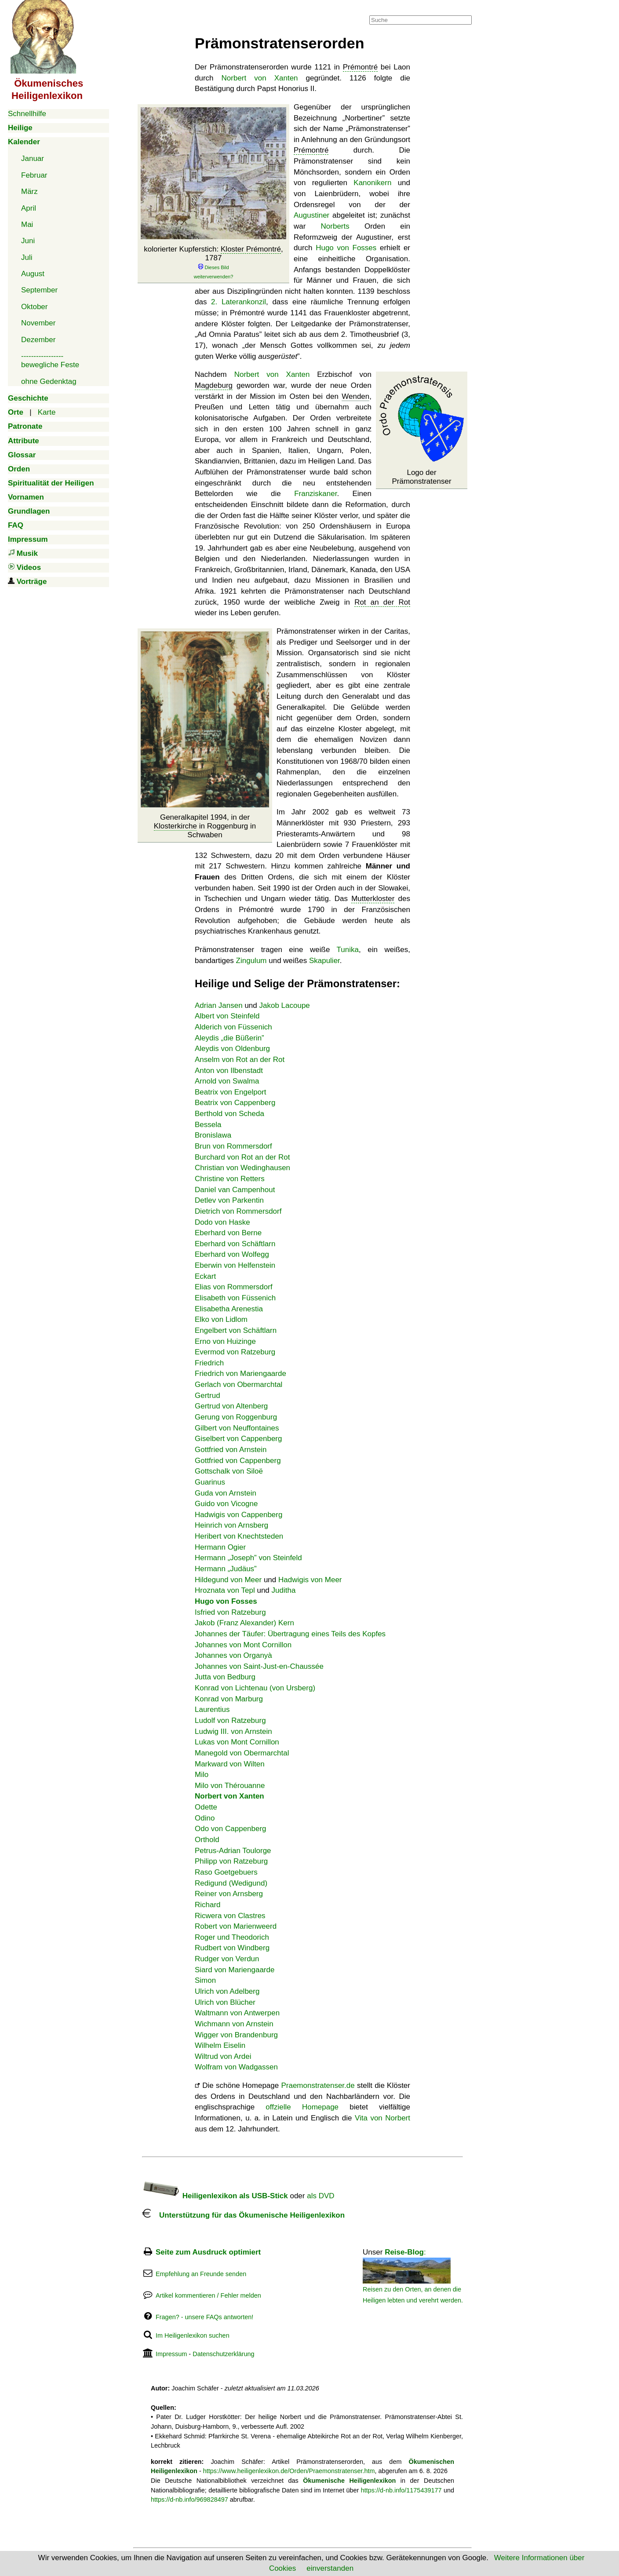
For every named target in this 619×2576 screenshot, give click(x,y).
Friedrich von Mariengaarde (240, 1373)
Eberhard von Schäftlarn (235, 1244)
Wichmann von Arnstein (234, 2024)
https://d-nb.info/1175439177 (401, 2490)
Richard (208, 1905)
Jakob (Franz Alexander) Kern (244, 1623)
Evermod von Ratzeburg (235, 1352)
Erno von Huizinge (225, 1341)
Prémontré (360, 67)
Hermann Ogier (220, 1547)
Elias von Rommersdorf (234, 1287)
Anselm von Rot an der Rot (239, 1059)
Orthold (207, 1839)
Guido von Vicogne (226, 1504)
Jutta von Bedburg (225, 1677)
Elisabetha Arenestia (229, 1309)
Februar (34, 175)
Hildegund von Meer (228, 1580)
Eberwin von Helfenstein (235, 1265)
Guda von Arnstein (225, 1493)
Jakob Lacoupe (284, 1005)
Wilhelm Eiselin (220, 2045)
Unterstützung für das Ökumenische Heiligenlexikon (243, 2215)
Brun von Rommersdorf (233, 1146)
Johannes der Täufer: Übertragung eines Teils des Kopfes (290, 1634)
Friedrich (209, 1363)
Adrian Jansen (219, 1005)
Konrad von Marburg (229, 1699)
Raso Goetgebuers (226, 1872)
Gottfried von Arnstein (230, 1449)
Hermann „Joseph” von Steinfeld (248, 1558)
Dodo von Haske (222, 1222)
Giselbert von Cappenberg (238, 1438)
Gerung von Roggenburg (236, 1417)
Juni (28, 241)
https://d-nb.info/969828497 (189, 2499)
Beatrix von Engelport (230, 1092)
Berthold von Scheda (229, 1113)
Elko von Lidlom (221, 1319)
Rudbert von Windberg (232, 1948)
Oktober (34, 307)
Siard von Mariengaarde (234, 1970)
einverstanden (329, 2568)
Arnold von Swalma (227, 1081)
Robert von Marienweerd (236, 1926)
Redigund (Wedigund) (231, 1883)
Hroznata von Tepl (225, 1590)
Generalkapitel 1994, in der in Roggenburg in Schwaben (205, 826)
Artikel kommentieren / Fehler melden (208, 2295)
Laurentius (212, 1709)
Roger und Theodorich (232, 1937)
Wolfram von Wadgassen (236, 2067)
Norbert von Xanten (260, 78)
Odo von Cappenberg (230, 1828)
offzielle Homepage (302, 2107)
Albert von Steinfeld (227, 1016)
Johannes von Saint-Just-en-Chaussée (259, 1666)
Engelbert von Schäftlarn (236, 1330)
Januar (32, 158)
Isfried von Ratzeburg (230, 1612)
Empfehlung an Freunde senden (201, 2273)
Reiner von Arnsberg (229, 1894)
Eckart (205, 1276)
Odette (206, 1807)
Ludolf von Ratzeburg (230, 1720)
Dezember (38, 340)
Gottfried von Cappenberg (238, 1460)
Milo (201, 1774)
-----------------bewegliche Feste (50, 360)
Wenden (355, 396)
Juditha (284, 1590)
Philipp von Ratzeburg (231, 1861)
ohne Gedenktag (48, 381)
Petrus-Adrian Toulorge (233, 1850)
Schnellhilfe (27, 113)
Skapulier (324, 960)
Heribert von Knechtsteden (239, 1536)
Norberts (335, 226)
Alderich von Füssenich (233, 1027)
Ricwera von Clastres (230, 1916)
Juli (27, 257)
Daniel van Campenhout (235, 1190)
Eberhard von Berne (228, 1233)
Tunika (348, 949)
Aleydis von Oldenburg (232, 1048)
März (29, 191)
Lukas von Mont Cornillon (237, 1742)
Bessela (208, 1124)
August (32, 274)
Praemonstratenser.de (317, 2085)
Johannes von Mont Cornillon (243, 1645)
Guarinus (210, 1482)
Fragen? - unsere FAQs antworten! (204, 2317)
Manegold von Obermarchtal (242, 1753)
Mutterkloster (372, 898)
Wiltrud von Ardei (223, 2056)
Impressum (171, 2353)
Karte (47, 412)
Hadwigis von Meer (310, 1580)
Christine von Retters (230, 1179)
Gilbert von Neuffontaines (237, 1428)
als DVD (320, 2196)
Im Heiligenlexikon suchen (192, 2335)
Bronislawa (213, 1135)
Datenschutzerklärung (223, 2353)
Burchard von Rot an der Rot (242, 1157)
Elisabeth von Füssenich (235, 1298)
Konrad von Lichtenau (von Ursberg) (255, 1688)
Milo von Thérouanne (230, 1785)
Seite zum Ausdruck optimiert (208, 2252)
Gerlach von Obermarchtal (238, 1384)
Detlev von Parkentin (229, 1200)
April (28, 208)
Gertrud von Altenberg (231, 1406)
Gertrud (207, 1395)
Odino (205, 1818)
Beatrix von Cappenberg (235, 1102)
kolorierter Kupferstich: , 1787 (213, 262)
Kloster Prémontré (251, 249)
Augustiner (311, 215)
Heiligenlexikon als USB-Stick (215, 2196)
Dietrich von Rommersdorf (238, 1211)
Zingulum (251, 960)
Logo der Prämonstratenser (421, 476)
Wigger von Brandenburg (236, 2035)
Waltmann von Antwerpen (237, 2013)
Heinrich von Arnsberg (231, 1525)
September (39, 290)
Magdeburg (214, 385)
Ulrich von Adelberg (227, 1991)
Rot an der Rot (382, 602)
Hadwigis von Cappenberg (238, 1515)
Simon (205, 1980)
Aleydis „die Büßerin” (229, 1038)
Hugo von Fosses (346, 248)
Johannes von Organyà (233, 1655)
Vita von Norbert (382, 2118)
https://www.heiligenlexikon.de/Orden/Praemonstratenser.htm (289, 2470)
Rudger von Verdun (227, 1959)
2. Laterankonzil (238, 302)
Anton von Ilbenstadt (229, 1070)
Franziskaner (315, 493)
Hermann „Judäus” (226, 1569)
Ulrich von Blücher (225, 2002)
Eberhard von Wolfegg (232, 1254)
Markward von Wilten (230, 1764)
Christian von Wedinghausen (242, 1168)
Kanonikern (372, 183)
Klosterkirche (175, 826)
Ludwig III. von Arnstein (233, 1731)
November (38, 323)
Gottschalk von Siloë (229, 1471)
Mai (27, 224)
